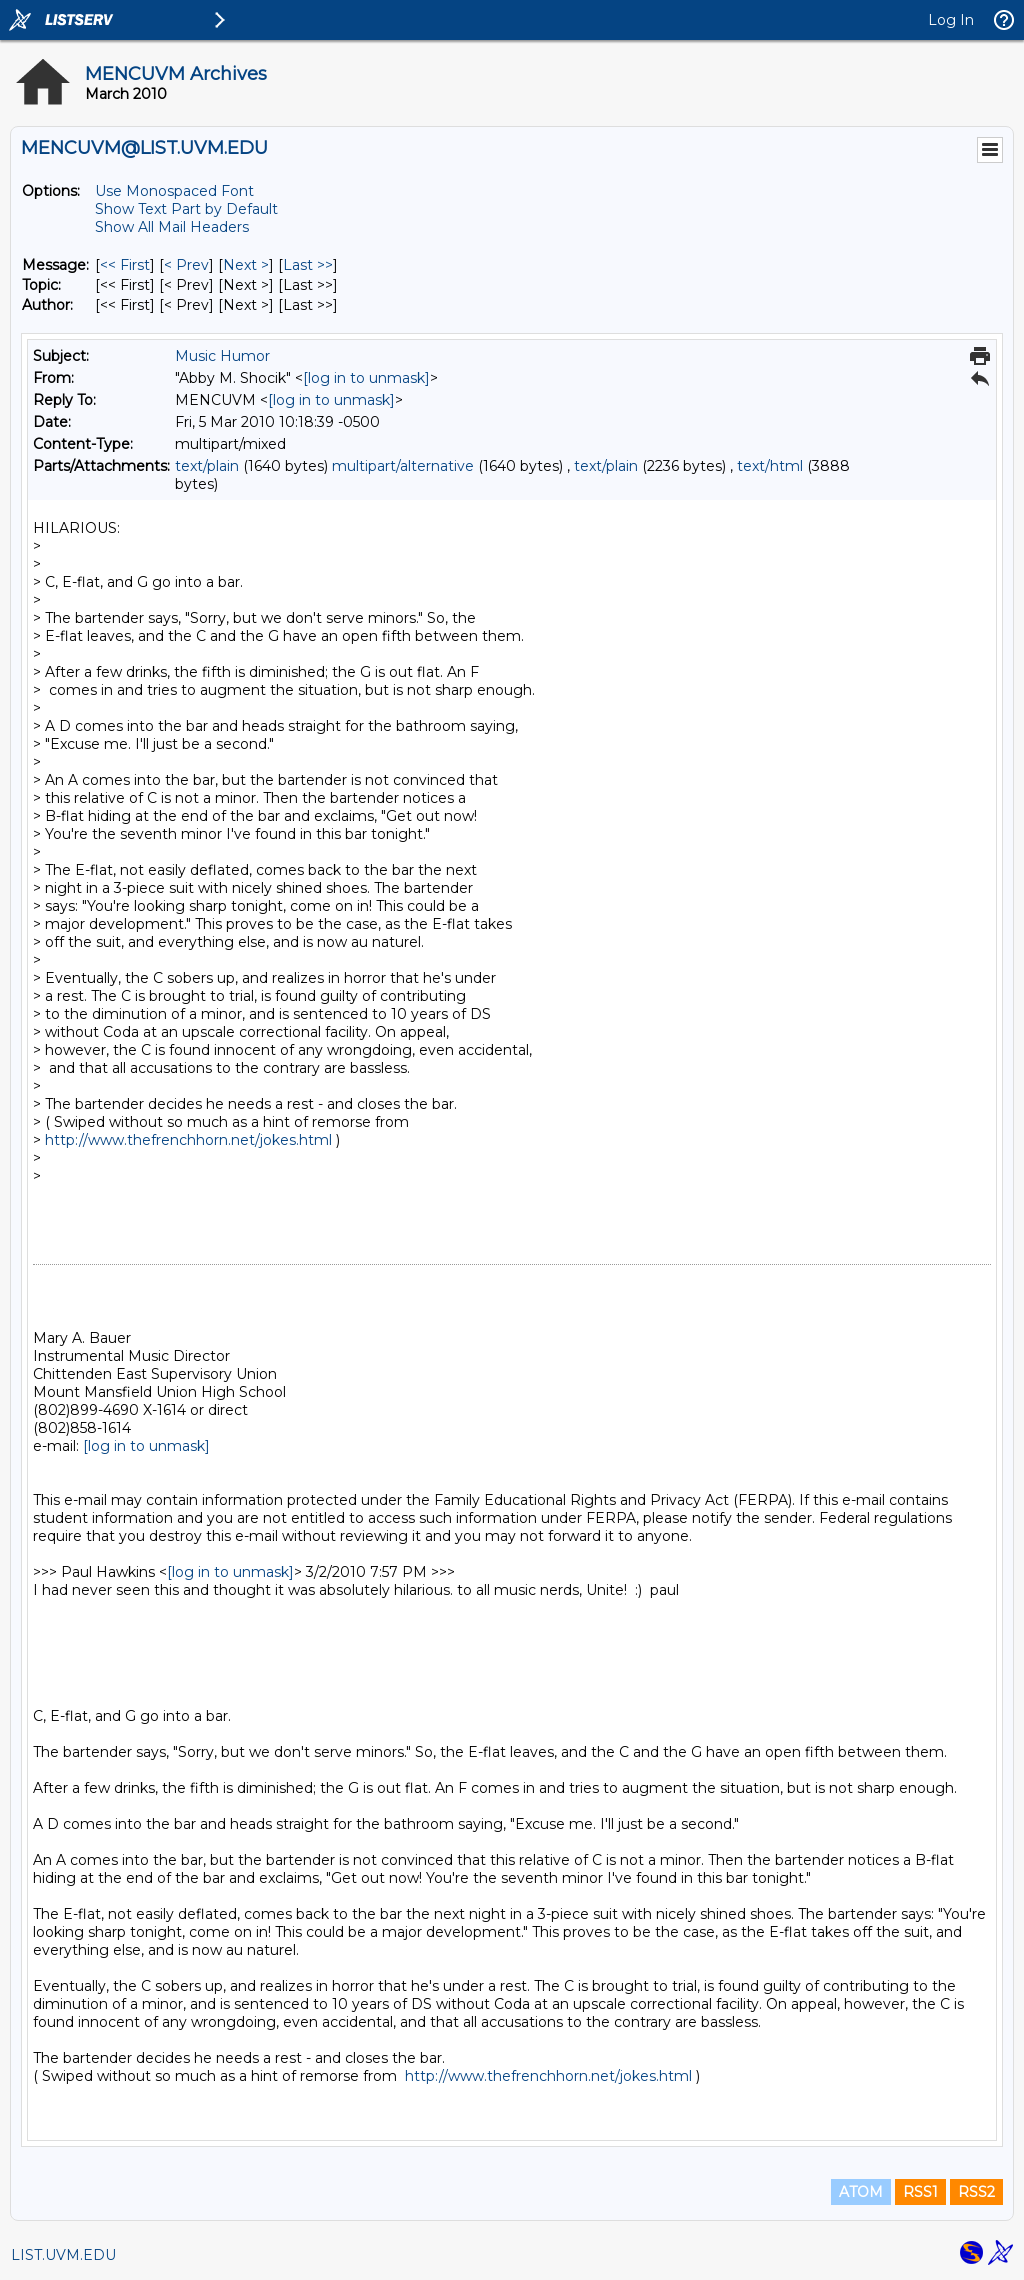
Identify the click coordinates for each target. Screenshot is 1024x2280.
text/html (770, 466)
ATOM (861, 2192)
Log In (951, 20)
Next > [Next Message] (246, 265)
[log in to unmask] (366, 378)
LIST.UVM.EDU (63, 2255)
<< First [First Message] (125, 265)
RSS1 (920, 2192)
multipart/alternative (403, 466)
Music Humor (222, 356)
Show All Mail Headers (172, 227)
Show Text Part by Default (186, 209)
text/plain (207, 466)
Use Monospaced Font (174, 191)
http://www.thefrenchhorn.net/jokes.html (188, 1140)
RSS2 (976, 2192)
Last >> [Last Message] (308, 265)
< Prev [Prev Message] (186, 265)
